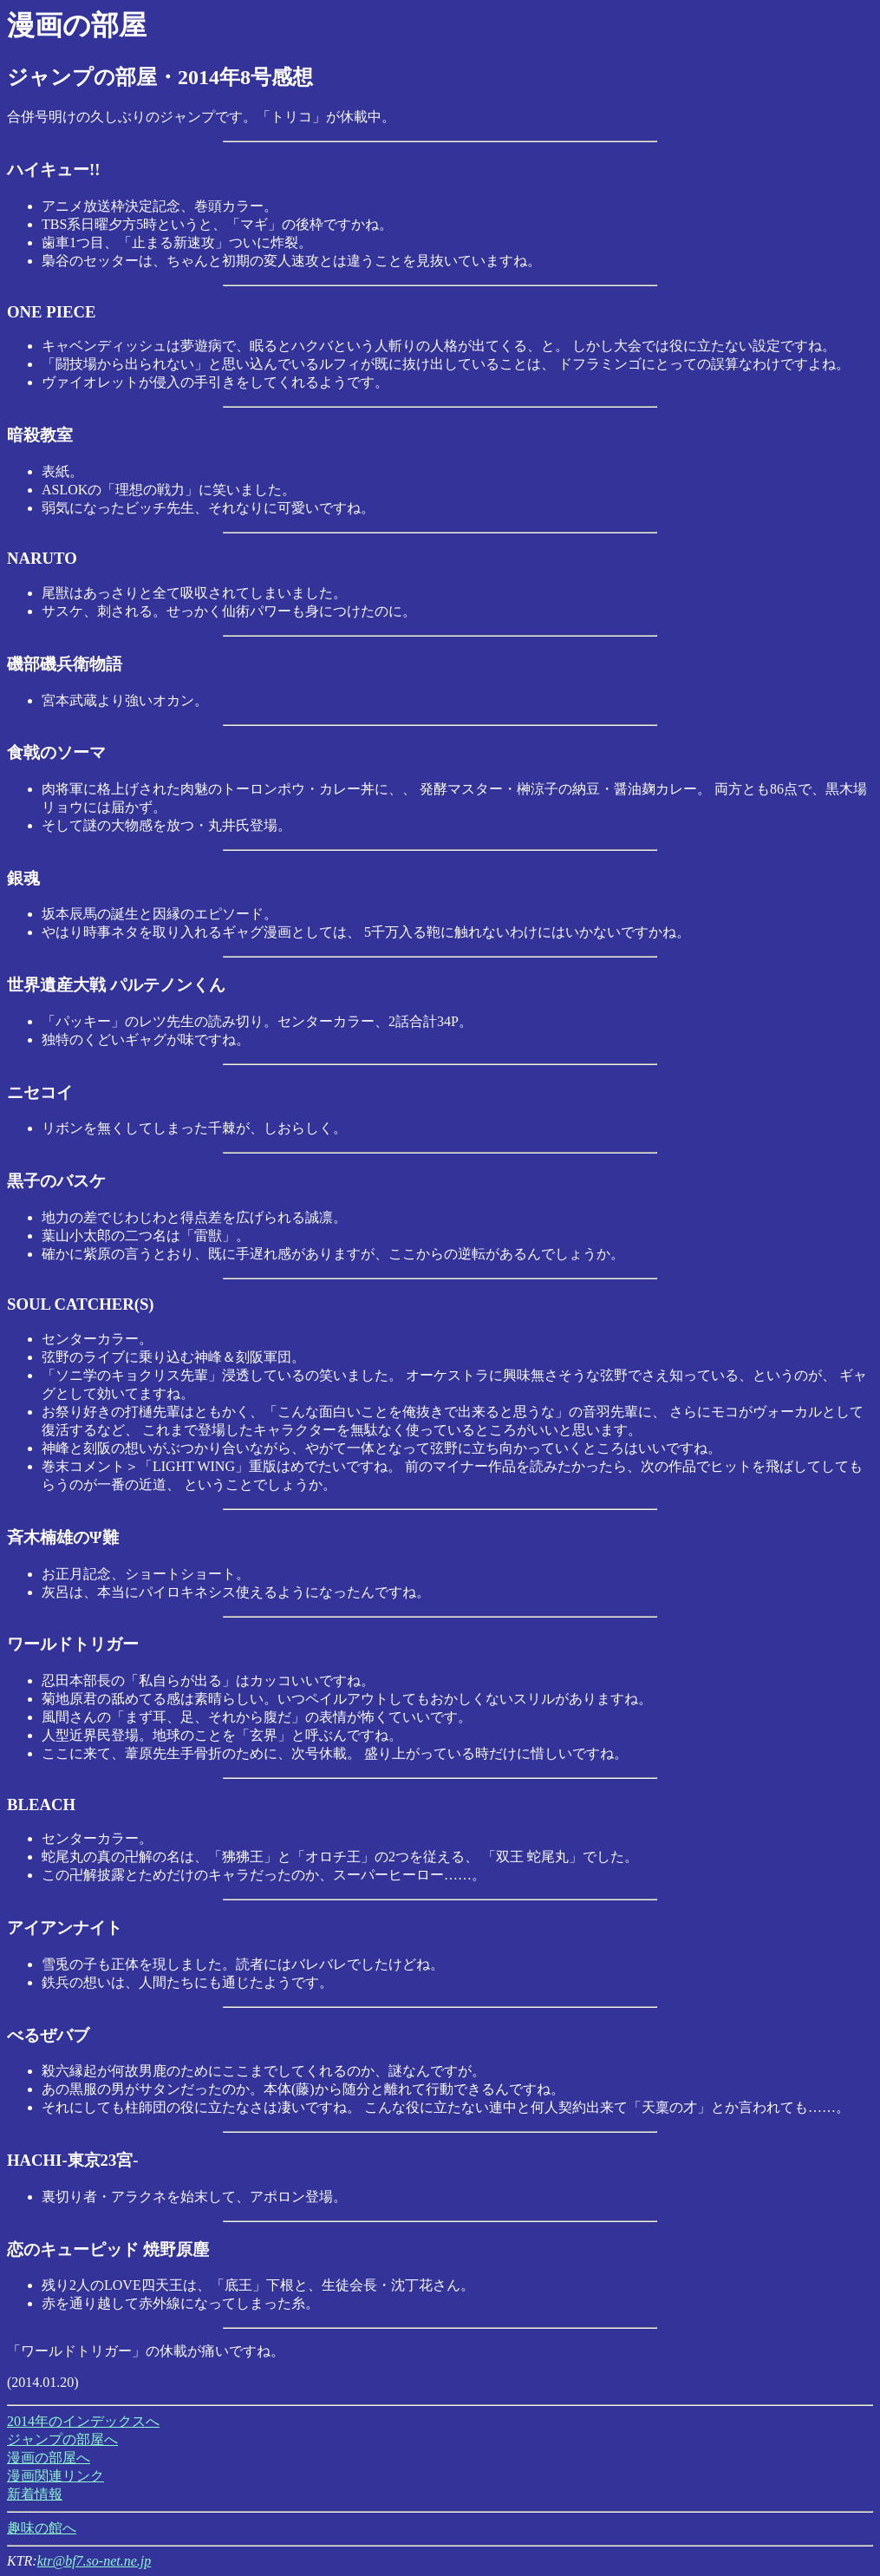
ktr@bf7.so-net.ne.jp (94, 2560)
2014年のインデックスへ (83, 2421)
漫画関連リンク (55, 2475)
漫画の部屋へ (48, 2457)
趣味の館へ (41, 2527)
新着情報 (34, 2494)
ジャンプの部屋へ (62, 2439)
